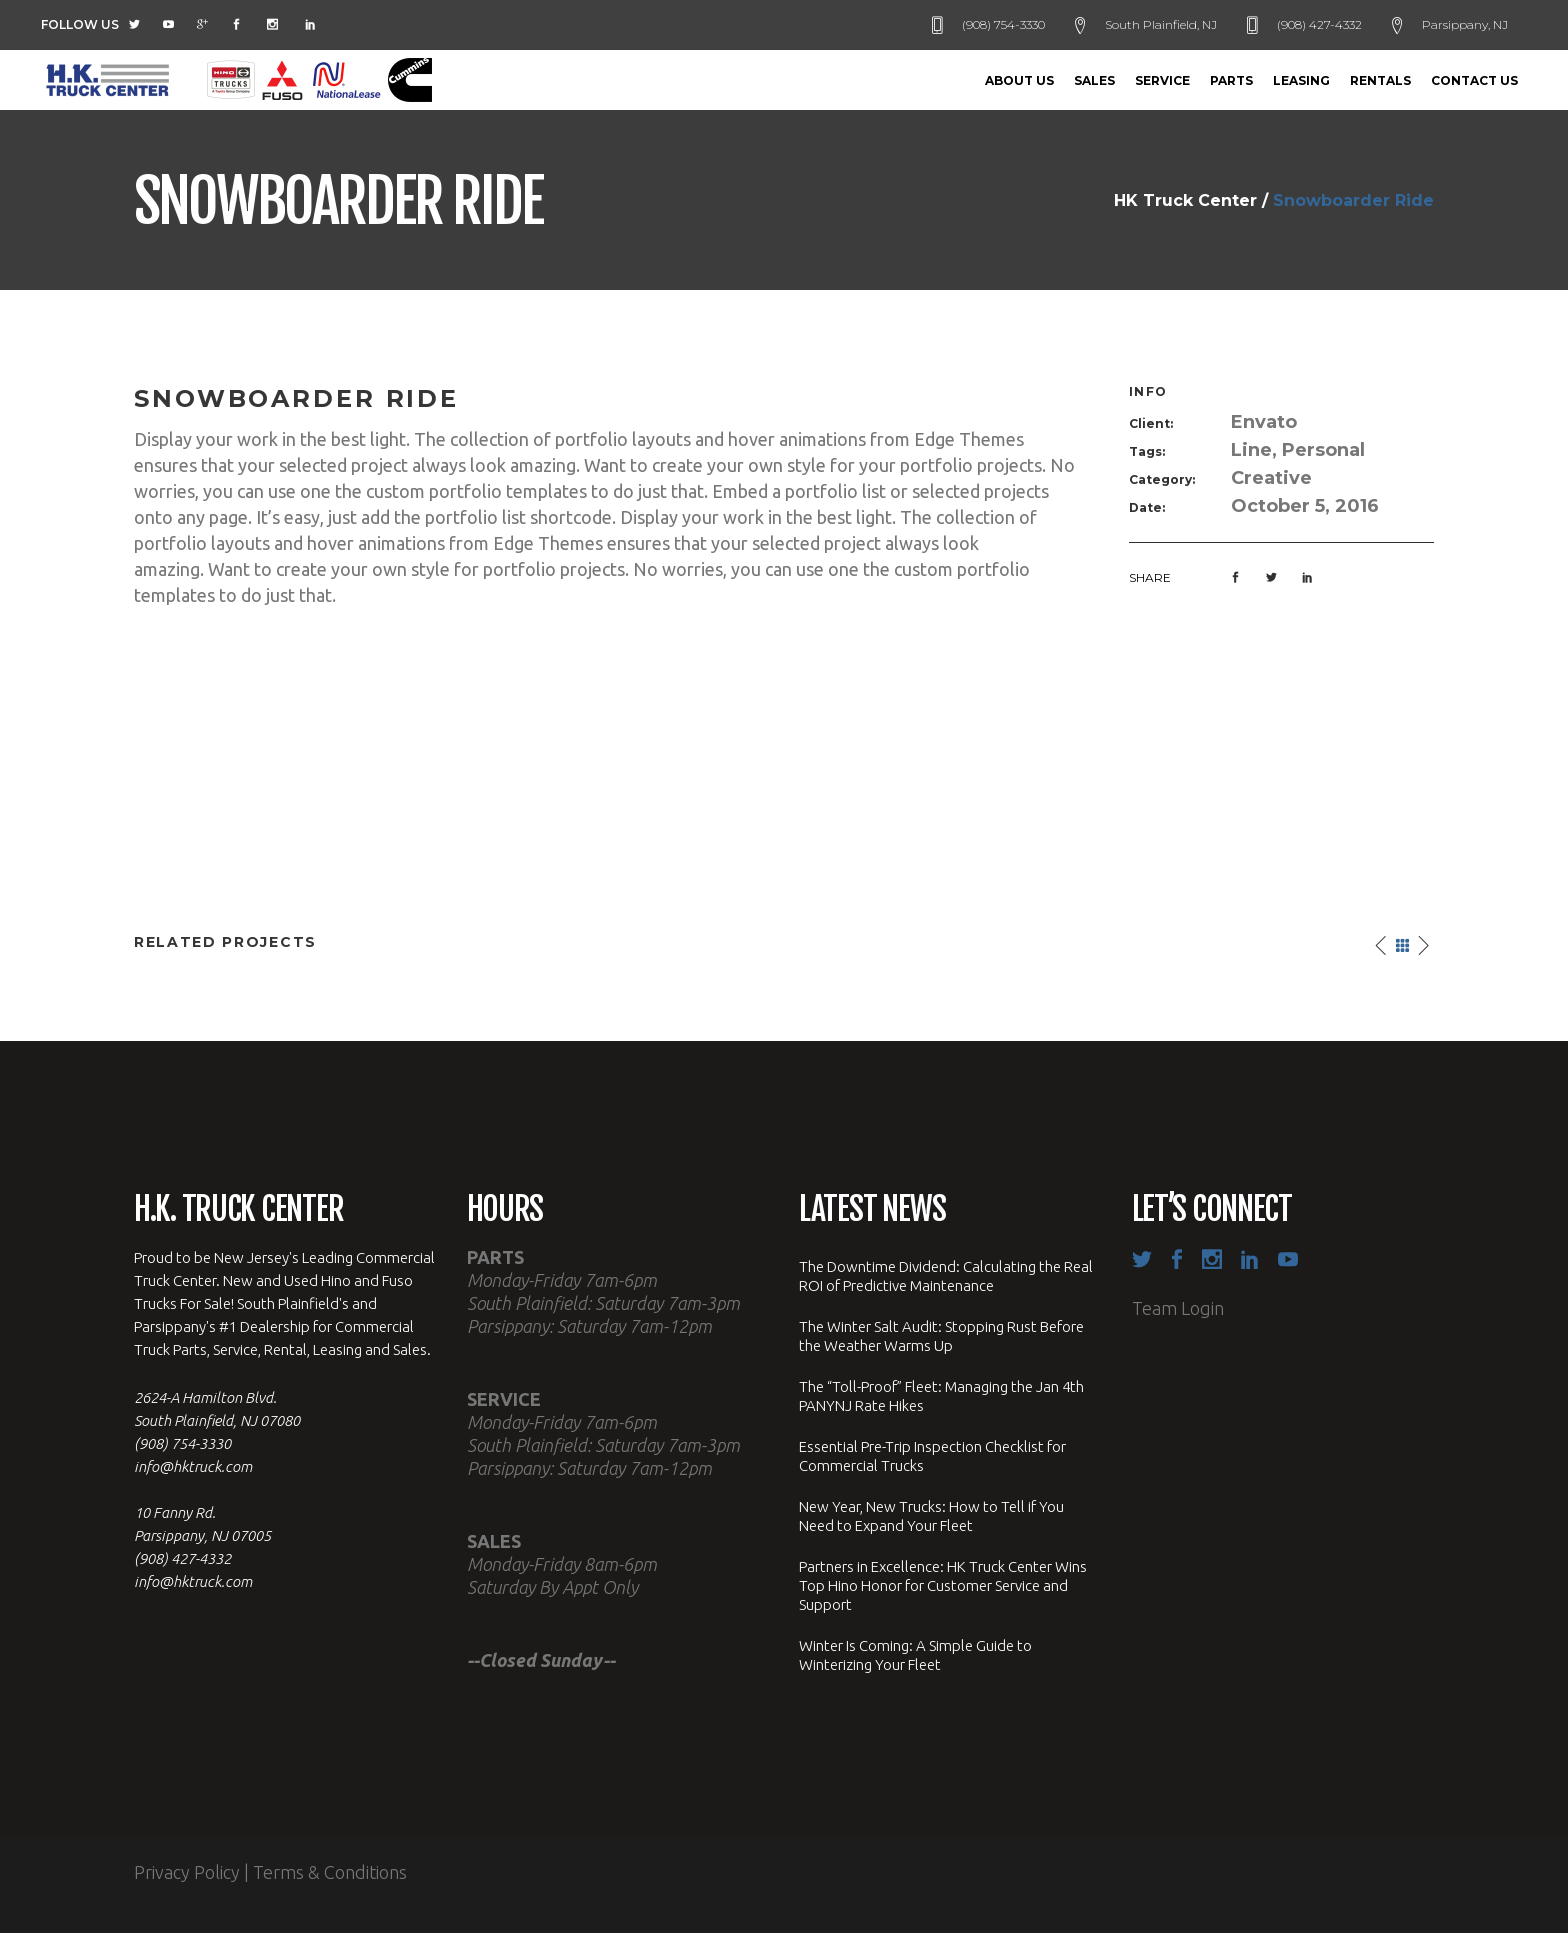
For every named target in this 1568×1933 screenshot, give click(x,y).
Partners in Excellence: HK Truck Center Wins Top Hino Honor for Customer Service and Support (943, 1585)
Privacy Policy (187, 1872)
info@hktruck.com (193, 1466)
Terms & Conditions (330, 1872)
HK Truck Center (1185, 201)
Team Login (1178, 1308)
